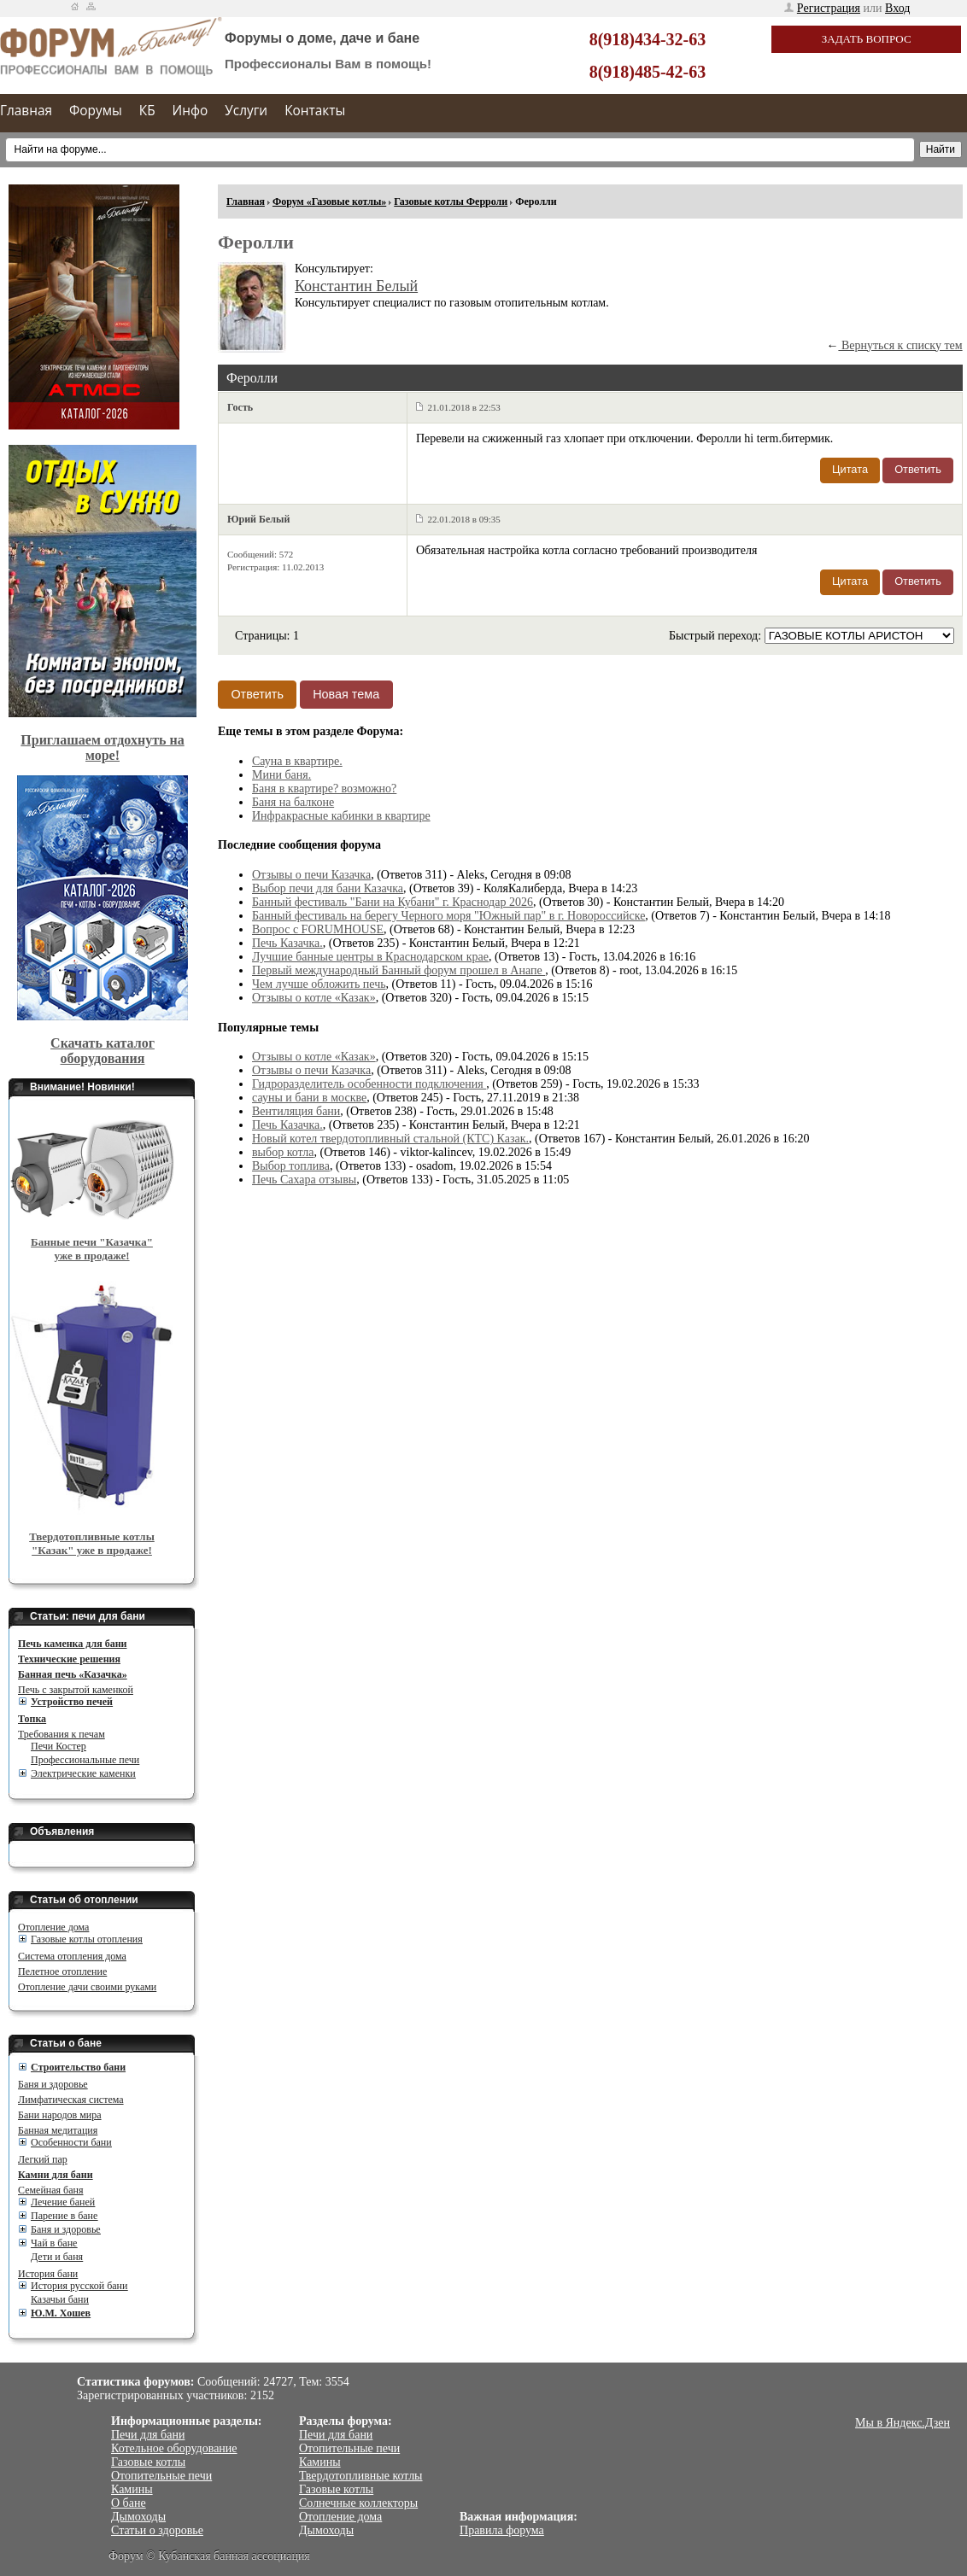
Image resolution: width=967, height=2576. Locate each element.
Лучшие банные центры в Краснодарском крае (370, 956)
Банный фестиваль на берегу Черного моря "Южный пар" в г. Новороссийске (448, 915)
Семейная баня (50, 2190)
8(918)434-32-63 (647, 39)
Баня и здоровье (53, 2084)
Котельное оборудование (174, 2448)
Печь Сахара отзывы (304, 1179)
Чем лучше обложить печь (319, 984)
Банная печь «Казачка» (72, 1674)
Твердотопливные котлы (361, 2475)
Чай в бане (54, 2243)
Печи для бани (148, 2434)
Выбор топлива (291, 1165)
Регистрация (828, 8)
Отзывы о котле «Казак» (314, 997)
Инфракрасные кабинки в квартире (341, 815)
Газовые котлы (148, 2462)
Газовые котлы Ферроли (450, 201)
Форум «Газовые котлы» (329, 201)
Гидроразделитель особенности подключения (369, 1084)
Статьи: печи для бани (87, 1616)
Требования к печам (61, 1734)
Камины (132, 2489)
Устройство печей (72, 1702)
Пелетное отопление (62, 1971)
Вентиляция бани (296, 1111)
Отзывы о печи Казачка (311, 874)
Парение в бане (64, 2216)
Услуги (246, 111)
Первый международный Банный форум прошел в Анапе (398, 970)
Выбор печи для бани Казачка (327, 888)
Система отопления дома (72, 1956)
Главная (26, 111)
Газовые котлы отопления (87, 1939)
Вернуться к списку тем (900, 345)
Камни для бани (55, 2175)
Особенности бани (71, 2142)
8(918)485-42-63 (647, 71)
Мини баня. (281, 774)
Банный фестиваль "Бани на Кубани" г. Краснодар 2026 (392, 902)
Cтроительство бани (78, 2067)
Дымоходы (138, 2516)
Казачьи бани (60, 2299)
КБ (147, 111)
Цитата (850, 469)
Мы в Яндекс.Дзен (902, 2422)
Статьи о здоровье (157, 2530)
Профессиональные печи (85, 1760)
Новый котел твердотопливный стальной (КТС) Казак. (390, 1138)
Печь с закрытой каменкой (75, 1690)
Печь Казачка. (287, 943)
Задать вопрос (866, 38)
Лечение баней (63, 2202)
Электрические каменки (83, 1773)
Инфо (190, 111)
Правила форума (502, 2530)
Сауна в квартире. (297, 761)
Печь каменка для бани (72, 1644)
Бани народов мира (60, 2115)
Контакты (314, 111)
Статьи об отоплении (84, 1900)
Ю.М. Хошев (61, 2313)
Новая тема (346, 694)
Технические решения (69, 1659)
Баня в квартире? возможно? (324, 788)
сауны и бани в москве (309, 1097)
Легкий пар (42, 2159)
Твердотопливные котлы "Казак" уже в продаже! (92, 1543)
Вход (897, 8)
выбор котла (283, 1152)
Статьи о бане (66, 2043)
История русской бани (79, 2286)
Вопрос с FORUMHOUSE (318, 929)
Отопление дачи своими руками (87, 1987)
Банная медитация (57, 2130)
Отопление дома (53, 1927)
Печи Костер (58, 1746)
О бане (128, 2503)
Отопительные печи (161, 2475)
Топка (32, 1719)
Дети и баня (57, 2257)
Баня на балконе (293, 802)
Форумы (95, 111)
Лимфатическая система (71, 2100)
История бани (48, 2274)
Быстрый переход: (717, 635)
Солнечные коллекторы (358, 2503)
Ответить (917, 469)
